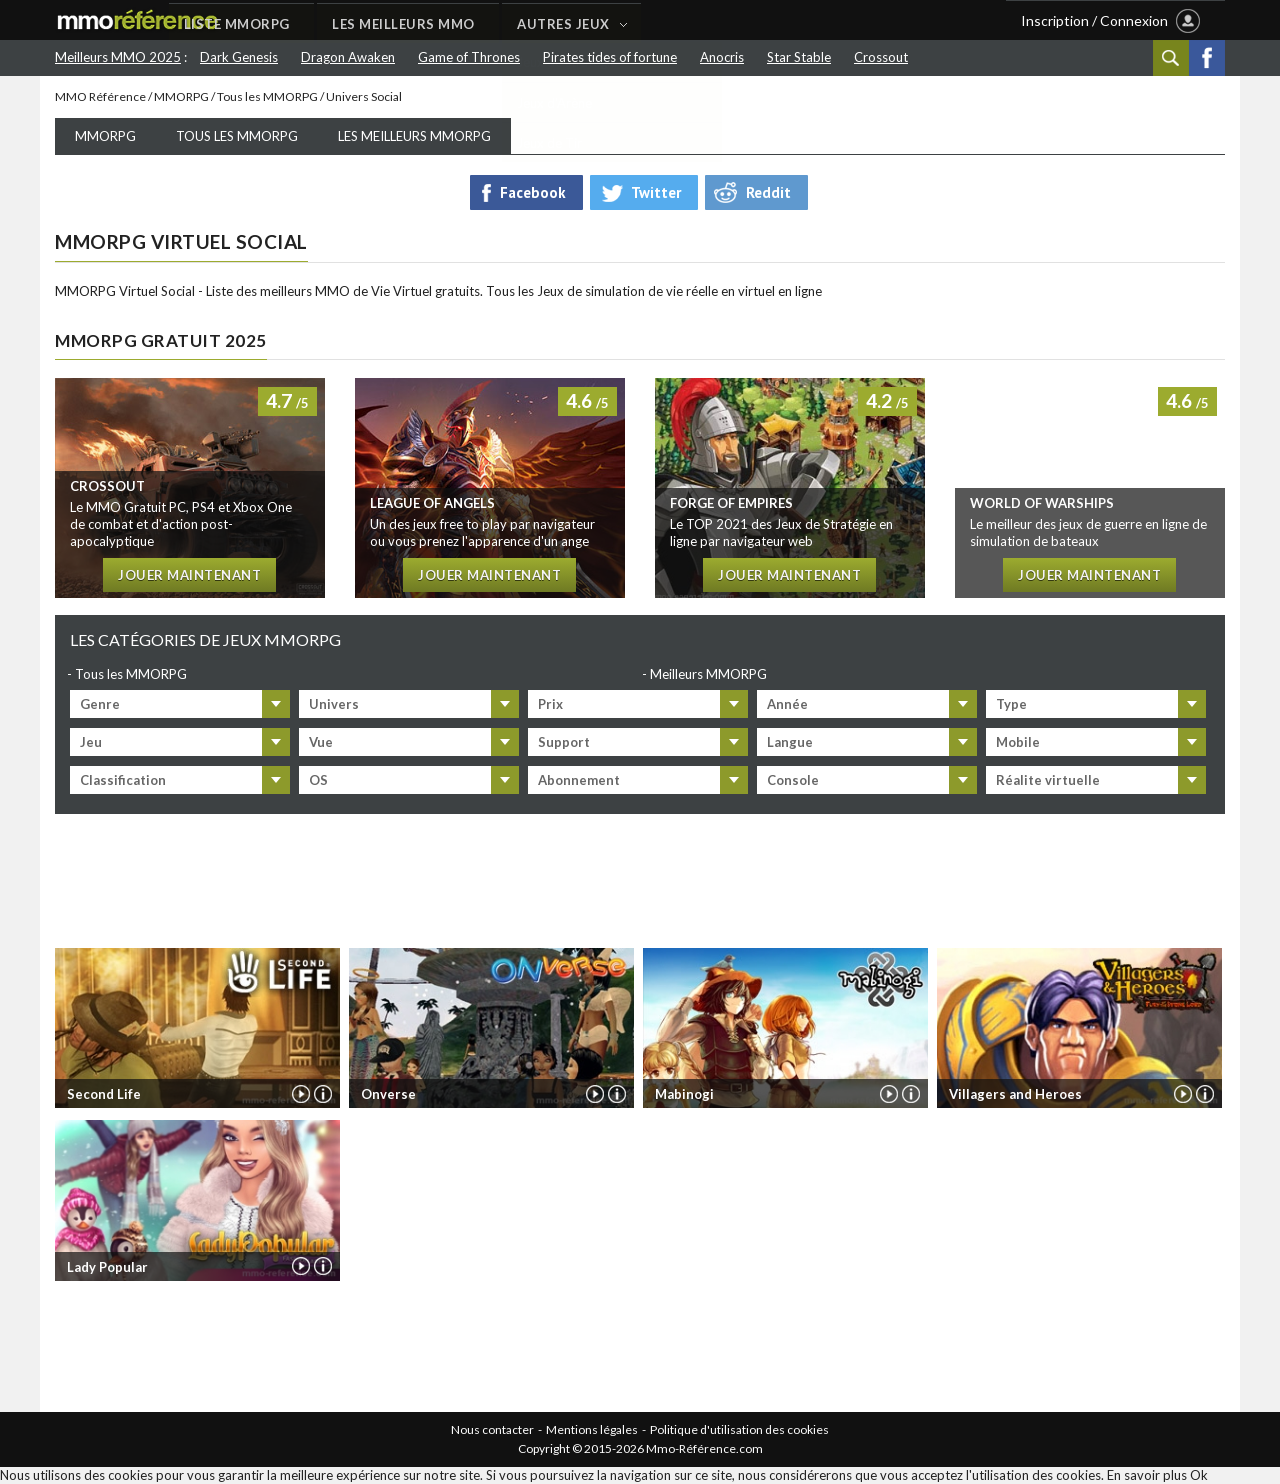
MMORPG (181, 97)
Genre (100, 704)
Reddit (768, 192)
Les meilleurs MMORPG (414, 137)
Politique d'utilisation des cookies (739, 1429)
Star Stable (799, 57)
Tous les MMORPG (267, 97)
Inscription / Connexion (1094, 20)
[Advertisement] (640, 877)
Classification (123, 780)
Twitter (656, 192)
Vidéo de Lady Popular (300, 1267)
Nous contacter (492, 1429)
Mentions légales (592, 1429)
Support (564, 742)
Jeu (91, 742)
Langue (790, 742)
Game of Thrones (469, 57)
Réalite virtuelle (1048, 780)
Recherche (1171, 58)
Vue (321, 742)
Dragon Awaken (348, 57)
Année (787, 704)
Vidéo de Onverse (594, 1094)
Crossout (881, 57)
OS (318, 780)
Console (793, 780)
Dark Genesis (239, 57)
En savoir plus (1147, 1476)
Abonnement (579, 780)
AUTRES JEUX (676, 21)
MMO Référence (100, 97)
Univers (334, 704)
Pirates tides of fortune (610, 57)
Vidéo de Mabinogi (888, 1094)
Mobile (1018, 742)
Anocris (722, 57)
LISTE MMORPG (348, 21)
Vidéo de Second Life (300, 1094)
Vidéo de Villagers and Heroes (1182, 1094)
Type (1011, 704)
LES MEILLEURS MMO (515, 21)
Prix (550, 704)
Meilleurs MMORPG (708, 674)
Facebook (1207, 58)
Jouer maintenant (189, 576)
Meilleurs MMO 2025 (118, 57)
